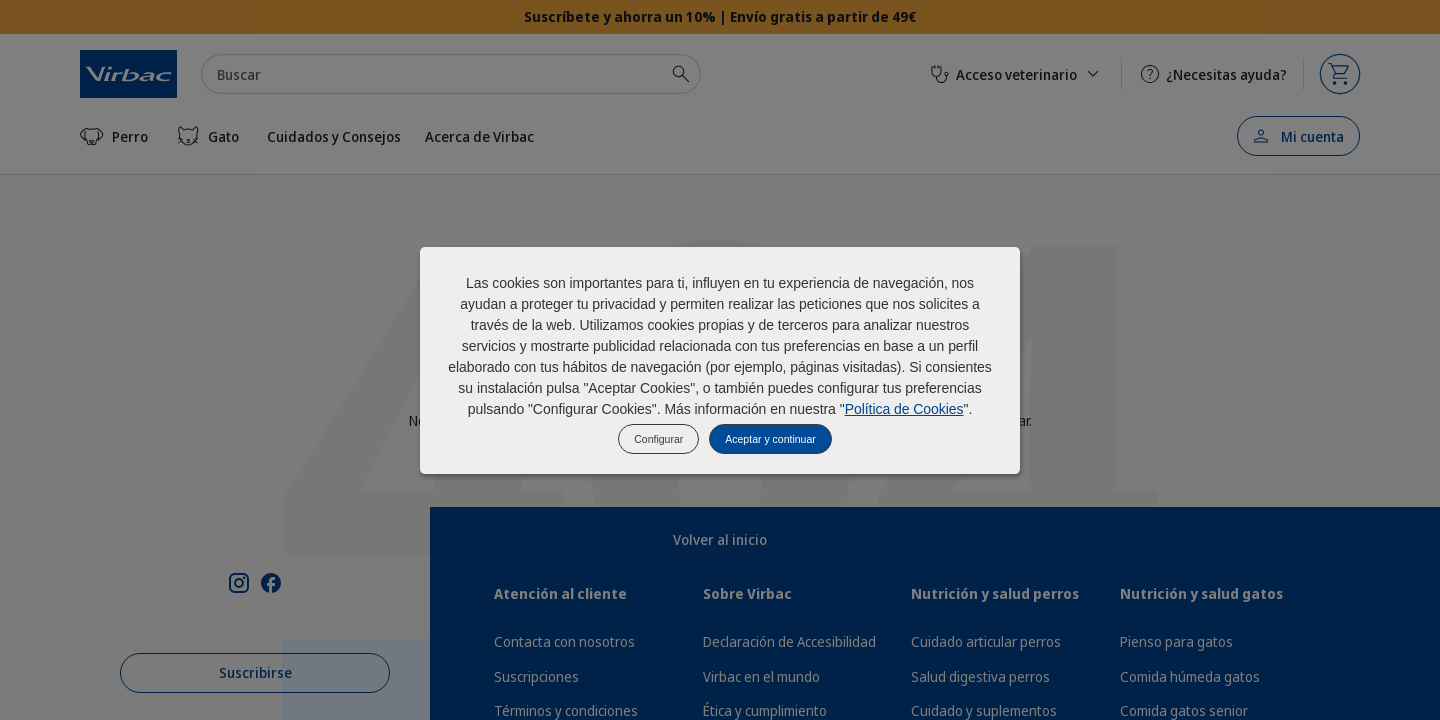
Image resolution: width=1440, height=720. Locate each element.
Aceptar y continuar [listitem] (770, 439)
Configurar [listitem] (658, 439)
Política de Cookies (904, 409)
